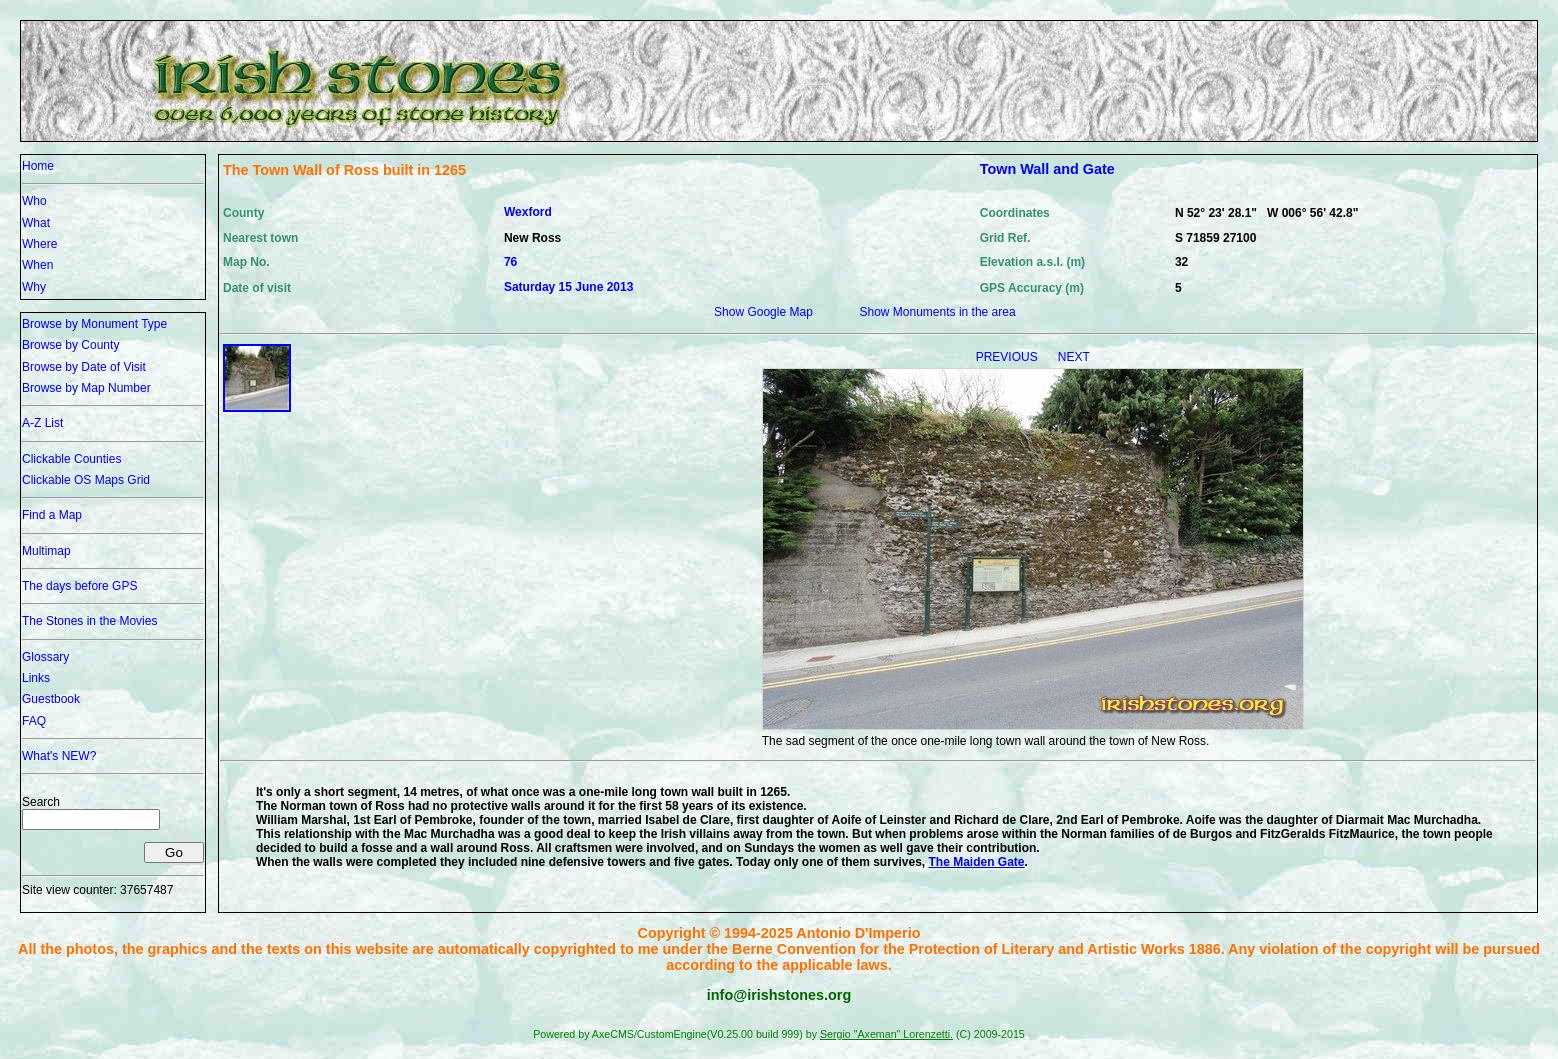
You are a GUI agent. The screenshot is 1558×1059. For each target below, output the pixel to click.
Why (34, 287)
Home (38, 166)
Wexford (528, 212)
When (37, 265)
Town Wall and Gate (1047, 169)
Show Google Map (763, 312)
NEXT (1074, 357)
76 (510, 262)
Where (39, 244)
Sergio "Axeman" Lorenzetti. (886, 1034)
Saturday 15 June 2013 (568, 287)
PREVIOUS (1008, 357)
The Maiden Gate (977, 862)
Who (34, 201)
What (36, 223)
